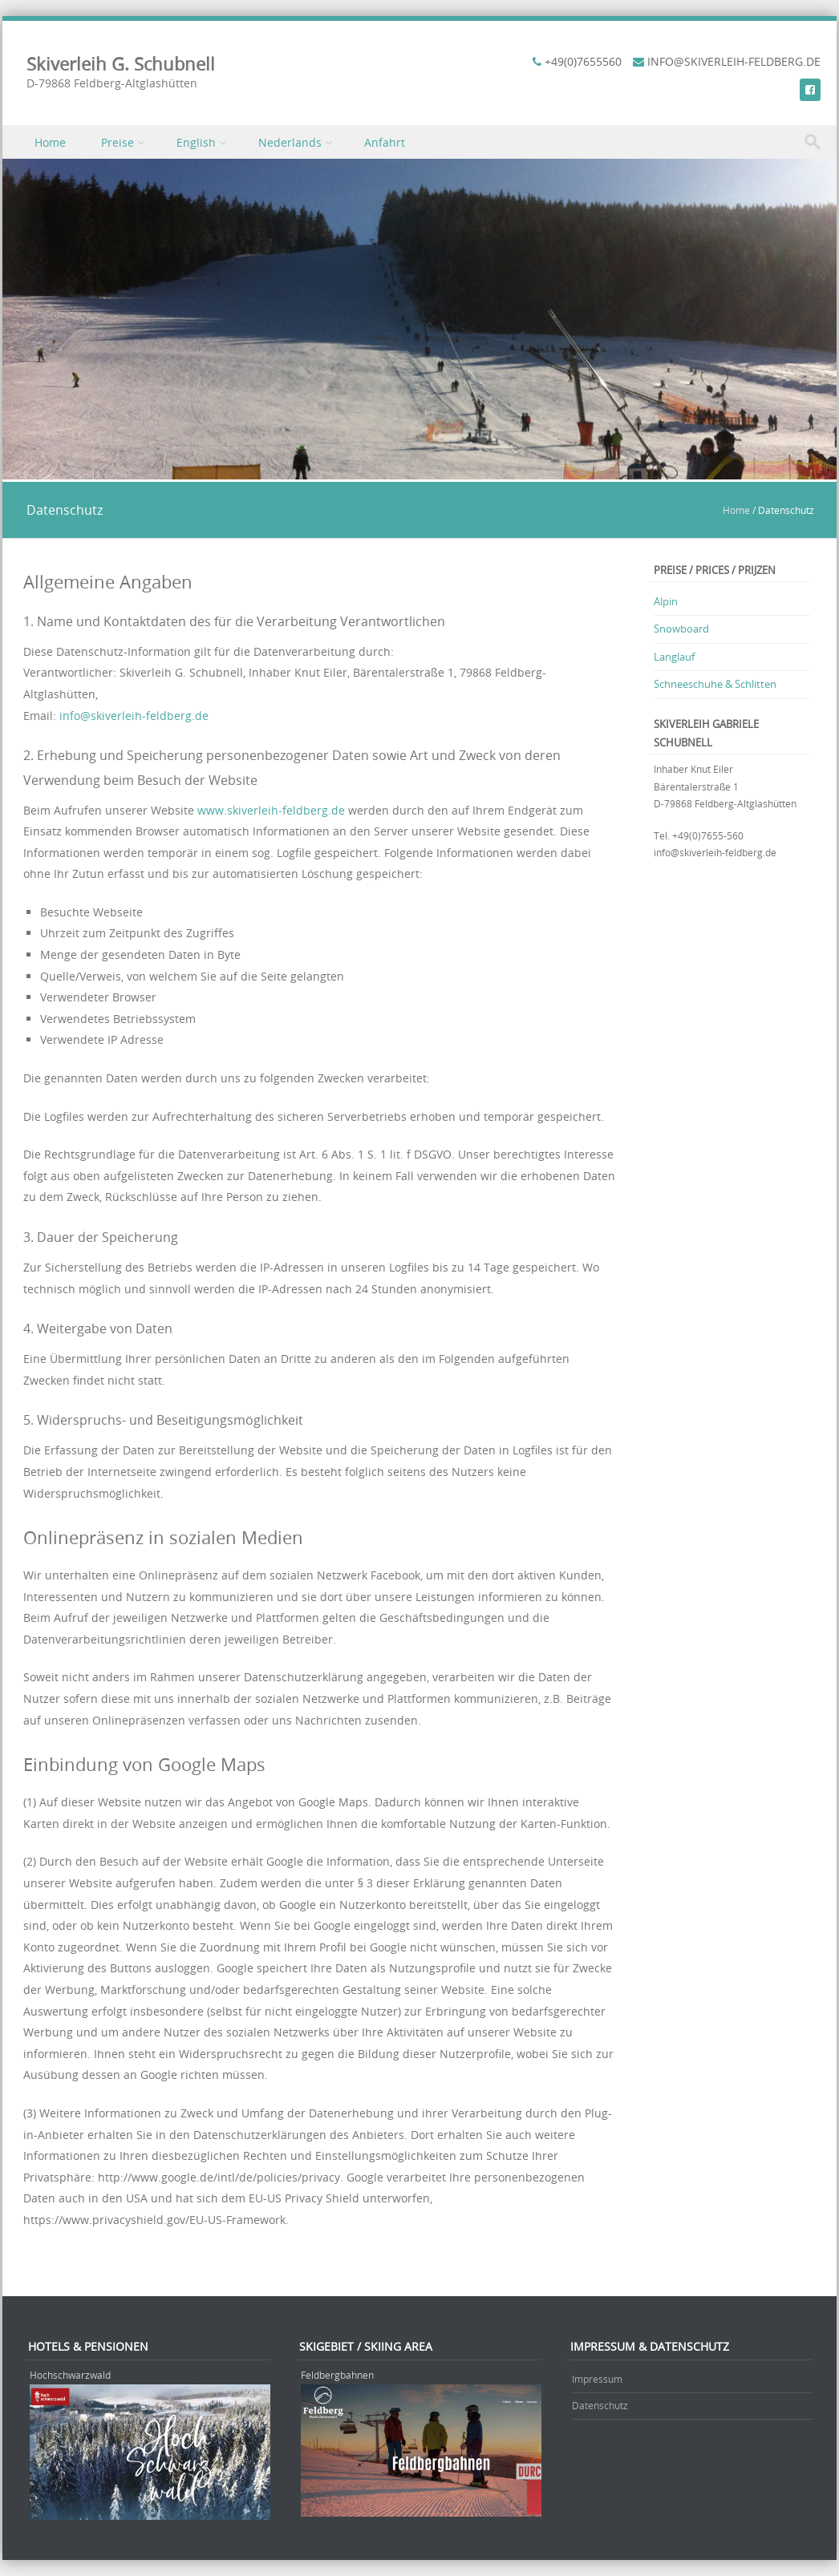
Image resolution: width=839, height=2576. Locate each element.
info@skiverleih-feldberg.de (134, 715)
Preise (117, 142)
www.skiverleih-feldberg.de (271, 810)
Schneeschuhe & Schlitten (715, 684)
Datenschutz (600, 2405)
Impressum (597, 2378)
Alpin (666, 601)
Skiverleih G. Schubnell (120, 63)
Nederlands (290, 142)
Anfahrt (384, 142)
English (196, 142)
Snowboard (681, 628)
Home (50, 142)
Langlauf (674, 656)
